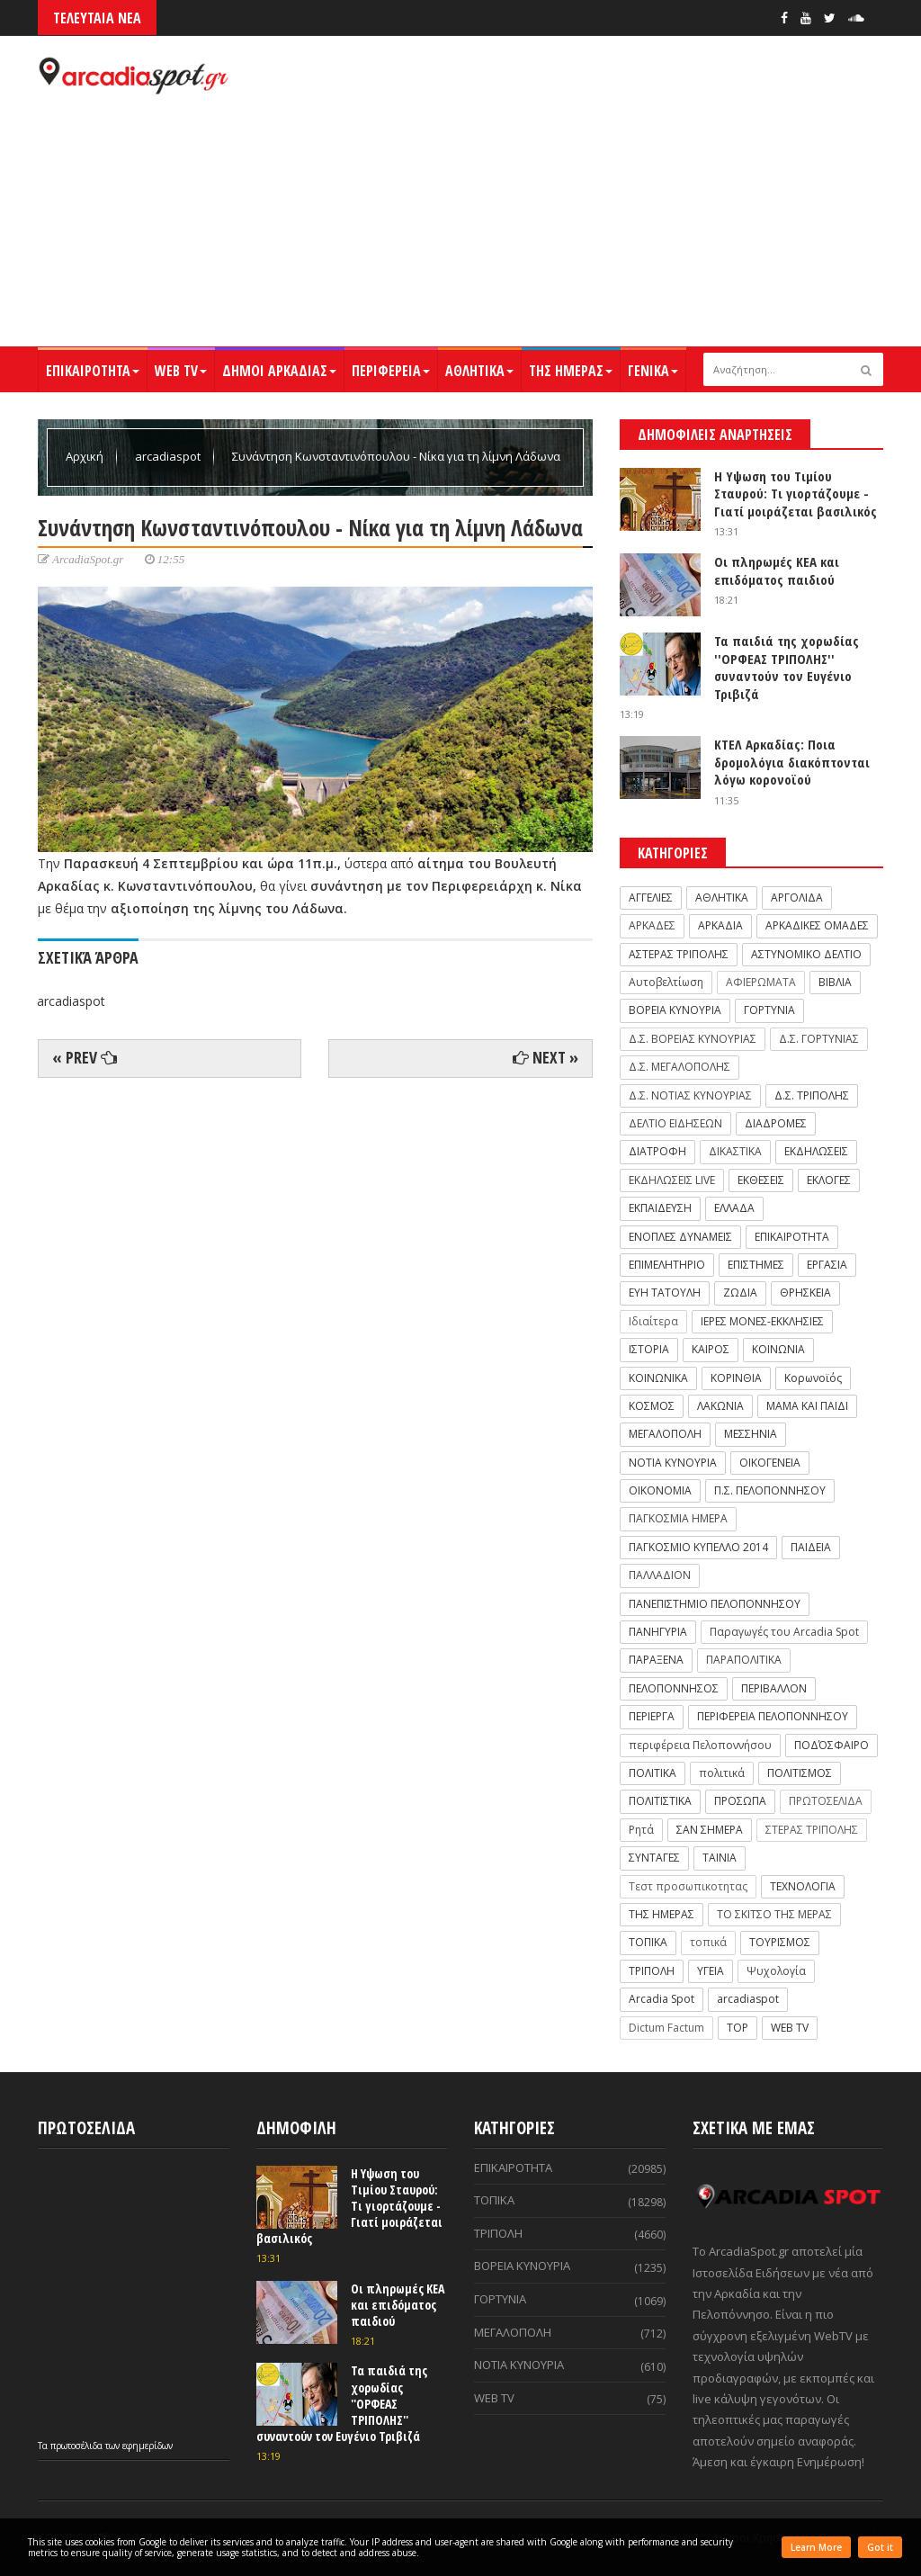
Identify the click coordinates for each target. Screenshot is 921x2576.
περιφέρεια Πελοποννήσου (700, 1745)
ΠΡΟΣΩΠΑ (740, 1801)
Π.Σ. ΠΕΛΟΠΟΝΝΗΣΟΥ (770, 1490)
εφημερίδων (147, 2445)
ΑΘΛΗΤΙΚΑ (479, 371)
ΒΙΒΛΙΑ (835, 982)
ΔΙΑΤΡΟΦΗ (657, 1151)
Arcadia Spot (661, 1998)
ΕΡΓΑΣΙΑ (827, 1264)
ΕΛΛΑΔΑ (734, 1208)
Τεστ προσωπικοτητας (688, 1886)
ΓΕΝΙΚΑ (653, 371)
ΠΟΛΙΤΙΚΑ (652, 1773)
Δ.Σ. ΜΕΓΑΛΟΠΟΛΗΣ (679, 1066)
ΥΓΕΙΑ (710, 1971)
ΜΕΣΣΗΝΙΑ (750, 1433)
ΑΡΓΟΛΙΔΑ (797, 897)
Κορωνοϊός (813, 1378)
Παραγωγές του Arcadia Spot (784, 1631)
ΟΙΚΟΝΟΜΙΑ (660, 1490)
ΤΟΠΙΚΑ (648, 1942)
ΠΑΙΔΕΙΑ (811, 1547)
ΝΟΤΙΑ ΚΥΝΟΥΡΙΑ (673, 1462)
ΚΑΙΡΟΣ (710, 1349)
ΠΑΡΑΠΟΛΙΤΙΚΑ (744, 1659)
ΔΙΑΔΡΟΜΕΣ (776, 1123)
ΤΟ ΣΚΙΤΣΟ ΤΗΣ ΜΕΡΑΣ (774, 1914)
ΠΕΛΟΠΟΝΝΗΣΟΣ (674, 1688)
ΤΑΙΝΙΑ (719, 1857)
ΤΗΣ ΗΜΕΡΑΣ (571, 371)
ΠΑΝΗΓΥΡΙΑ (658, 1631)
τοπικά (708, 1942)
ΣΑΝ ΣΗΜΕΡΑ (709, 1829)
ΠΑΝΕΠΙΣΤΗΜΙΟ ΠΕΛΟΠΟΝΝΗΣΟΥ (714, 1603)
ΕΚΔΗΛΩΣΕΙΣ (816, 1151)
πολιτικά (722, 1773)
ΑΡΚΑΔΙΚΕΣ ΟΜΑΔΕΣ (817, 925)
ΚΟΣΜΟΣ (652, 1406)
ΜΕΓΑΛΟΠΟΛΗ (665, 1433)
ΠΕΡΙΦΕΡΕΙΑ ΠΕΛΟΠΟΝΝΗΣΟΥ (772, 1716)
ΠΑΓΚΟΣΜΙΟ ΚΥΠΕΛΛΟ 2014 (698, 1547)
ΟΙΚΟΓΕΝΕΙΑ (769, 1462)
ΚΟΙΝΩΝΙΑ (778, 1349)
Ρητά (641, 1829)
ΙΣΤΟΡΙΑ (649, 1349)
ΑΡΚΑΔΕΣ (652, 925)
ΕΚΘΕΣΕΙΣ (761, 1180)
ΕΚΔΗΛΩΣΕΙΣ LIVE (672, 1180)
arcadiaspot (169, 456)
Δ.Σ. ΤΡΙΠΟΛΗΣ (811, 1095)
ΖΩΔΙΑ (740, 1292)
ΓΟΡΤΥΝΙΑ (769, 1010)
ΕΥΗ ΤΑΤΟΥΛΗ (665, 1292)
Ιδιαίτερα (653, 1321)
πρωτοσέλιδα (77, 2445)
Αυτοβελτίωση (666, 982)
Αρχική (86, 456)
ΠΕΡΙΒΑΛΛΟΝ (774, 1688)
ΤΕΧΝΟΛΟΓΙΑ (803, 1886)
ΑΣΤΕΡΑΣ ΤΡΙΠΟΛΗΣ (679, 954)
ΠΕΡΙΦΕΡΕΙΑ (391, 371)
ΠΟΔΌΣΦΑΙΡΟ (831, 1745)
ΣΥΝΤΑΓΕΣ (654, 1857)
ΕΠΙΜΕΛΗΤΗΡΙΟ (667, 1264)
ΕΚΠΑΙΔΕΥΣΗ (660, 1208)
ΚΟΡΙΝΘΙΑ (736, 1378)
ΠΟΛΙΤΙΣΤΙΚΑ (660, 1801)
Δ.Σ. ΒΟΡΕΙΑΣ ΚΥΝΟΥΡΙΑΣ (692, 1038)
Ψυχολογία (776, 1971)
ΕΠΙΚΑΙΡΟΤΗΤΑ (92, 371)
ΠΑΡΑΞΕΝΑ (656, 1659)
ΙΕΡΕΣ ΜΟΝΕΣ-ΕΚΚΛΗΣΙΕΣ (762, 1321)
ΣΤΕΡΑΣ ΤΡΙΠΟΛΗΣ (811, 1829)
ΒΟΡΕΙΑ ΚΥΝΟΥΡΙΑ (675, 1010)
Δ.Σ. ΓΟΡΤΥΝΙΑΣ (819, 1038)
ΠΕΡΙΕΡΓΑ (652, 1716)
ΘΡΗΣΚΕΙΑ (805, 1292)
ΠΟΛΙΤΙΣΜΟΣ (799, 1773)
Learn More (816, 2547)
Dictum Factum (666, 2027)
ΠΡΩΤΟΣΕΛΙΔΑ (826, 1801)
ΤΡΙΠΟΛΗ (652, 1971)
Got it (880, 2547)
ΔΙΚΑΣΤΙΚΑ (735, 1151)
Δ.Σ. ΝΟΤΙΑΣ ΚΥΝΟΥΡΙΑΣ (690, 1095)
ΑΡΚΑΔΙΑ (720, 925)
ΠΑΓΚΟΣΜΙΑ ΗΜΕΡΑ (678, 1518)
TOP (737, 2027)
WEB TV (181, 371)
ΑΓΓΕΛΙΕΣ (651, 897)
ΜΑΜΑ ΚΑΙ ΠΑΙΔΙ (807, 1406)
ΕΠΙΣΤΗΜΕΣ (756, 1264)
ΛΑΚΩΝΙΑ (720, 1406)
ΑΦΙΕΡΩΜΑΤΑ (761, 982)
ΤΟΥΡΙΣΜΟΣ (779, 1942)
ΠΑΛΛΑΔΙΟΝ (660, 1575)
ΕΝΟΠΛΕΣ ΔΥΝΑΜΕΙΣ (680, 1236)
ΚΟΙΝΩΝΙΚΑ (658, 1378)
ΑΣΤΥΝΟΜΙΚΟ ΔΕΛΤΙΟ (806, 954)
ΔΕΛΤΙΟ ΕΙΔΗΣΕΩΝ (675, 1123)
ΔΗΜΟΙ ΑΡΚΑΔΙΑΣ (279, 371)
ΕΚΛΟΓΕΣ (829, 1180)
